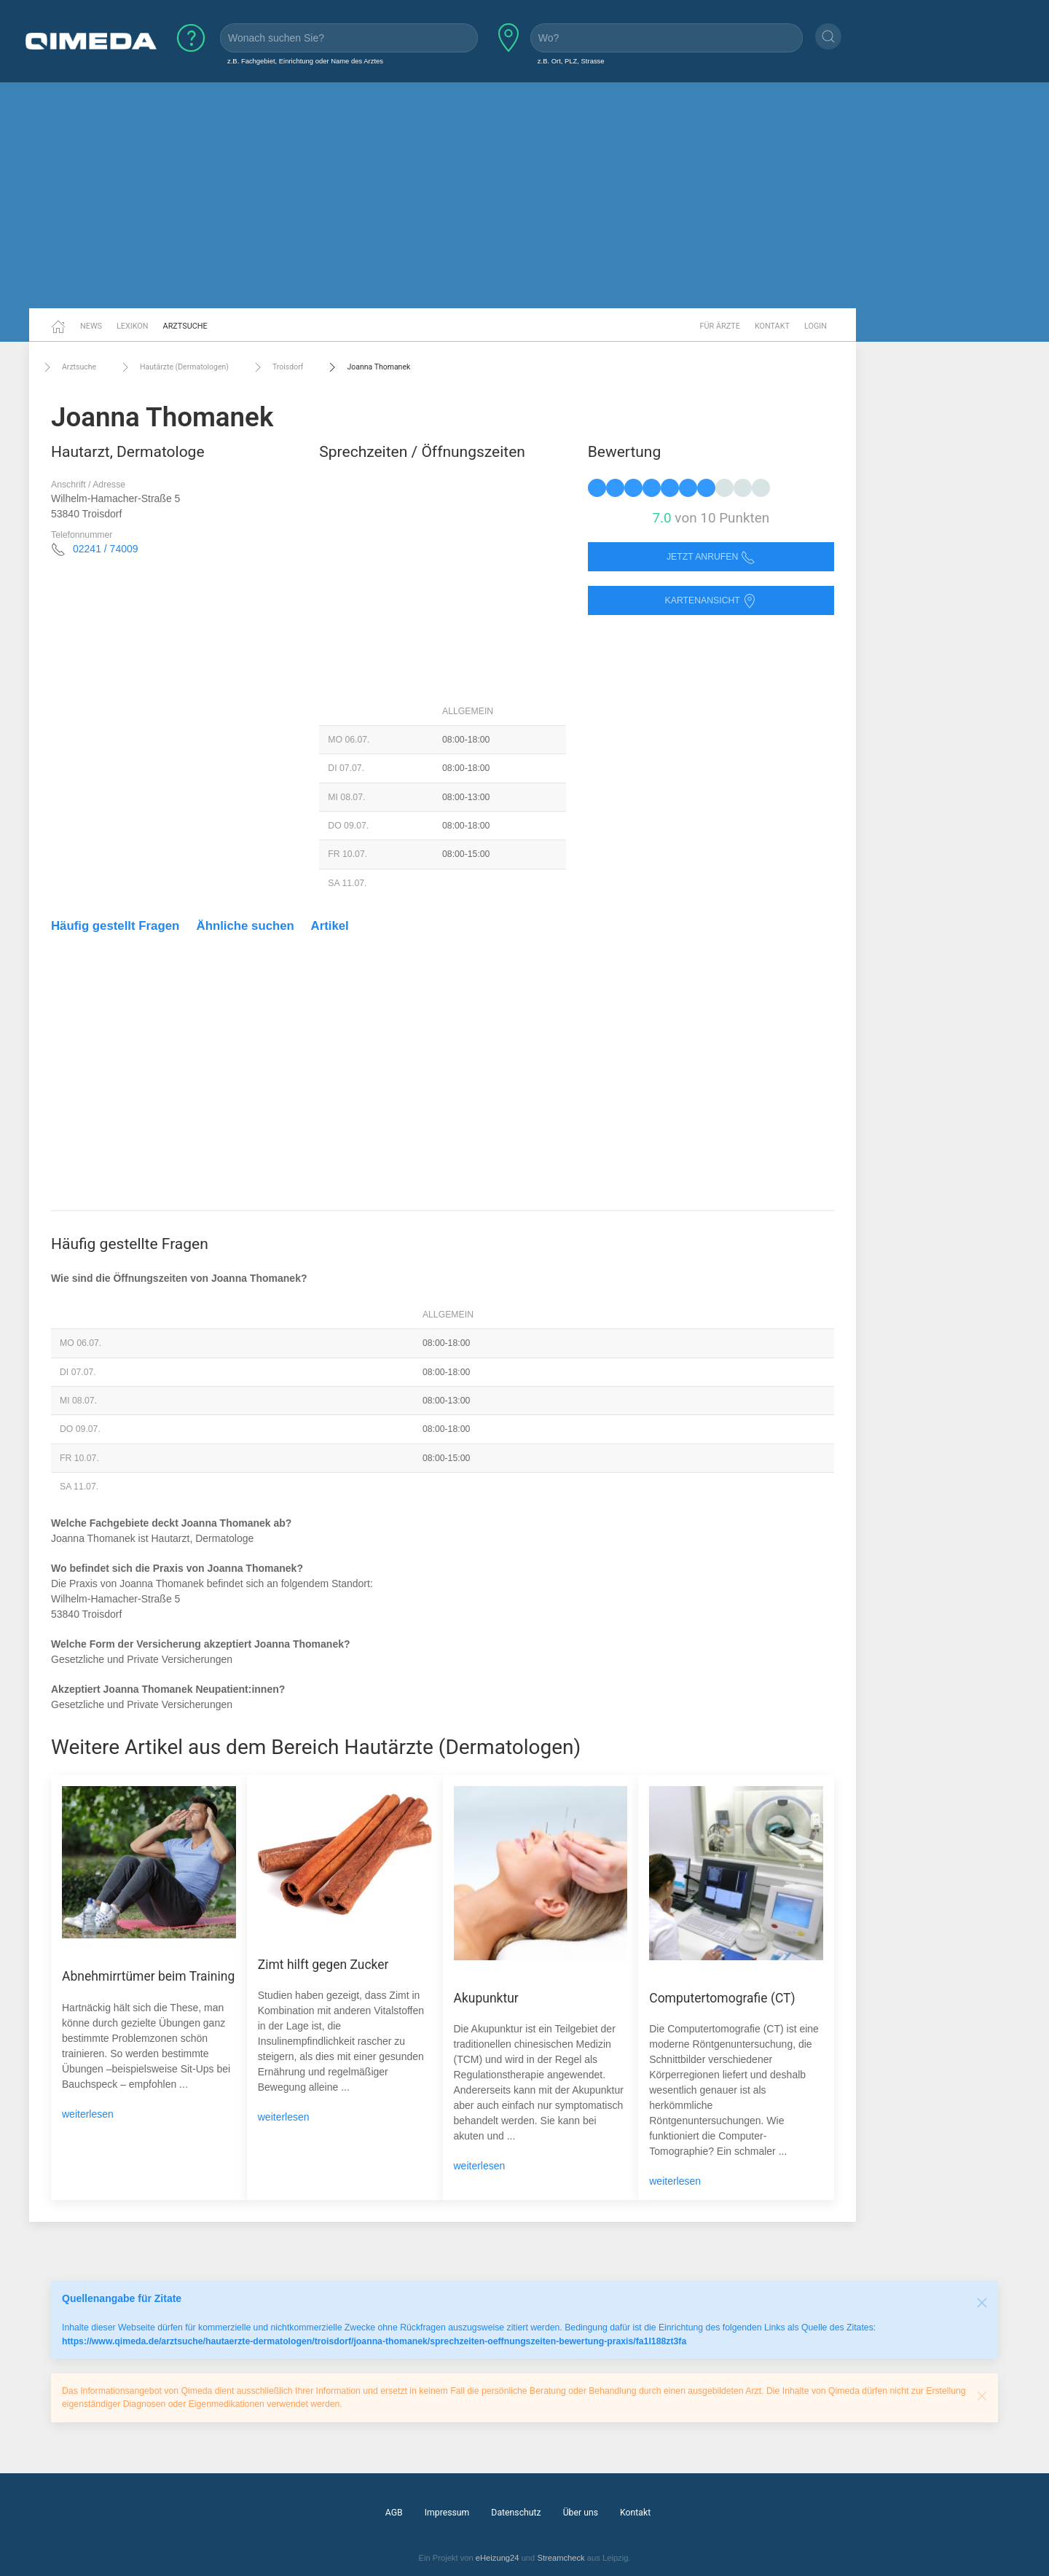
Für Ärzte (720, 326)
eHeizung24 (497, 2557)
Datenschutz (516, 2513)
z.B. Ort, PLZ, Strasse (571, 61)
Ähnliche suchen (245, 926)
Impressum (447, 2513)
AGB (394, 2513)
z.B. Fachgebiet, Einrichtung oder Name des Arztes (305, 61)
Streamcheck (560, 2557)
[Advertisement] (524, 195)
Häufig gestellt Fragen (115, 926)
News (91, 326)
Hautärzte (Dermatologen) (173, 367)
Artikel (330, 926)
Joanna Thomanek (367, 367)
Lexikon (133, 326)
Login (815, 326)
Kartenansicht (711, 600)
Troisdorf (277, 367)
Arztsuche (185, 326)
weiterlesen (88, 2114)
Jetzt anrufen (711, 557)
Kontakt (772, 326)
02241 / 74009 (105, 549)
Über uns (580, 2513)
